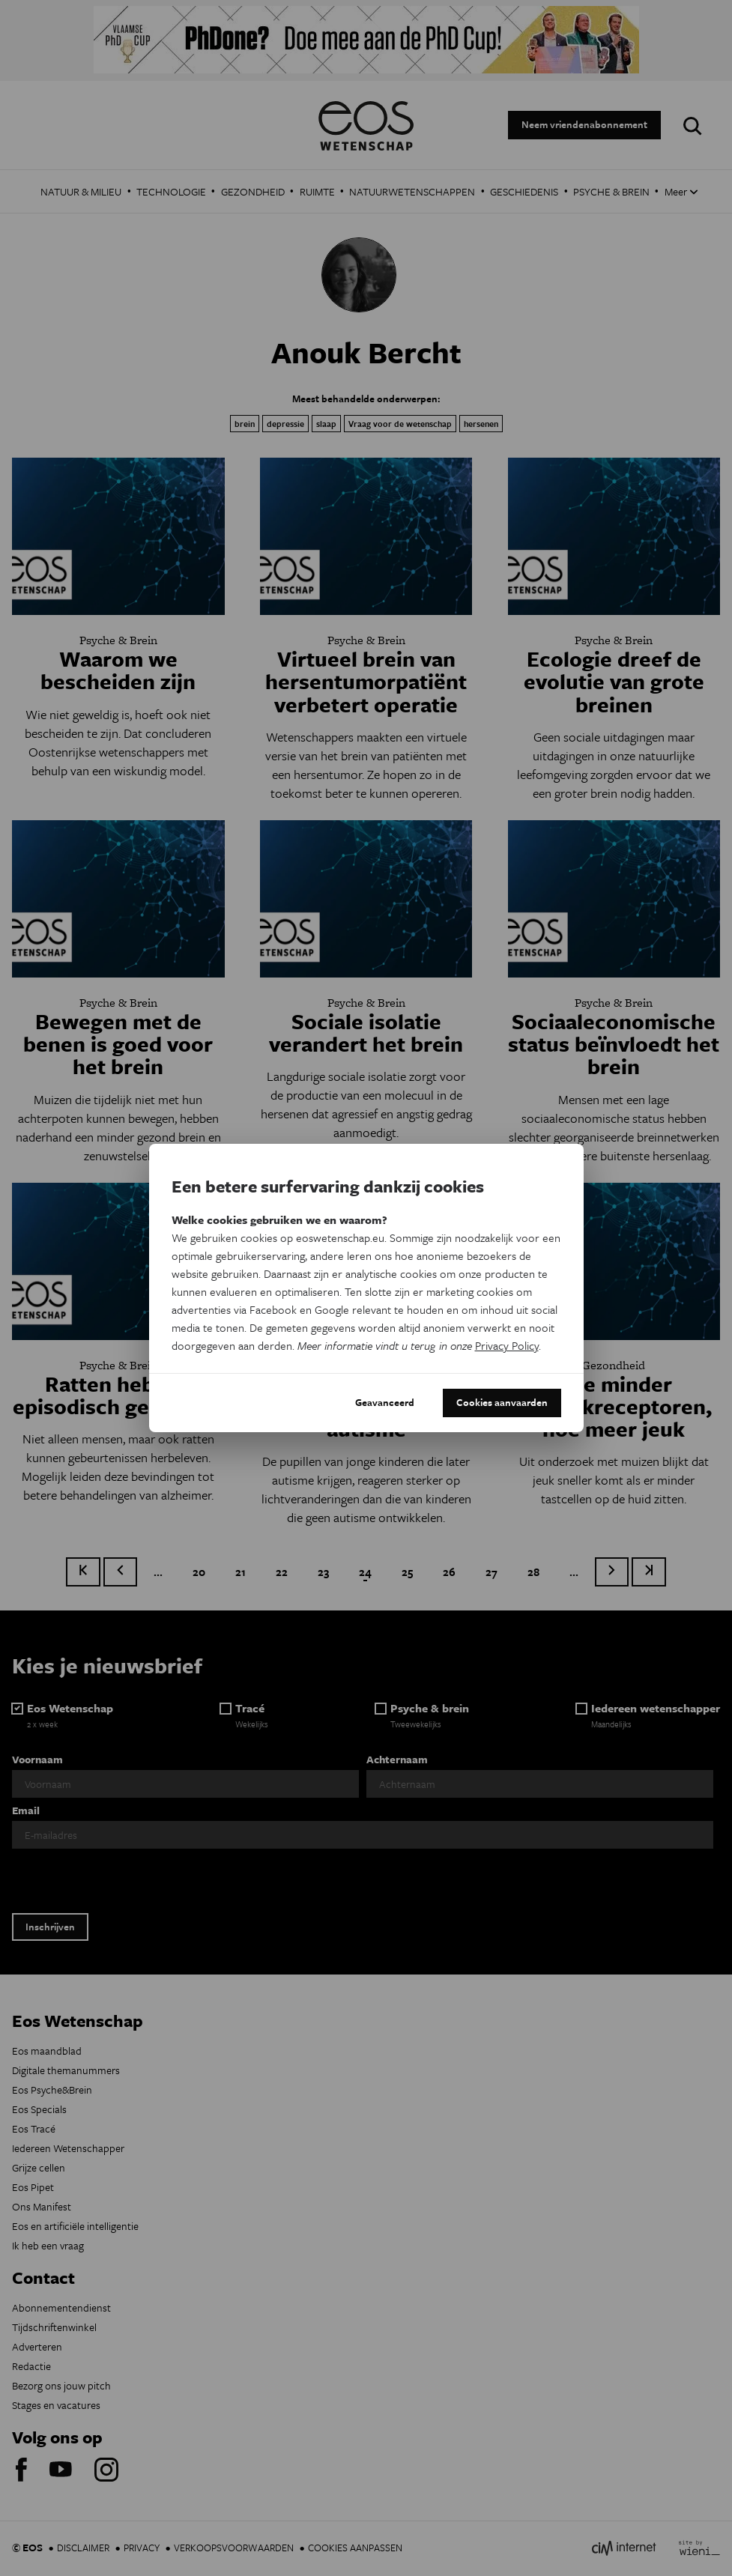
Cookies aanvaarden (502, 1402)
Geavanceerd (384, 1402)
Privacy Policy (507, 1345)
